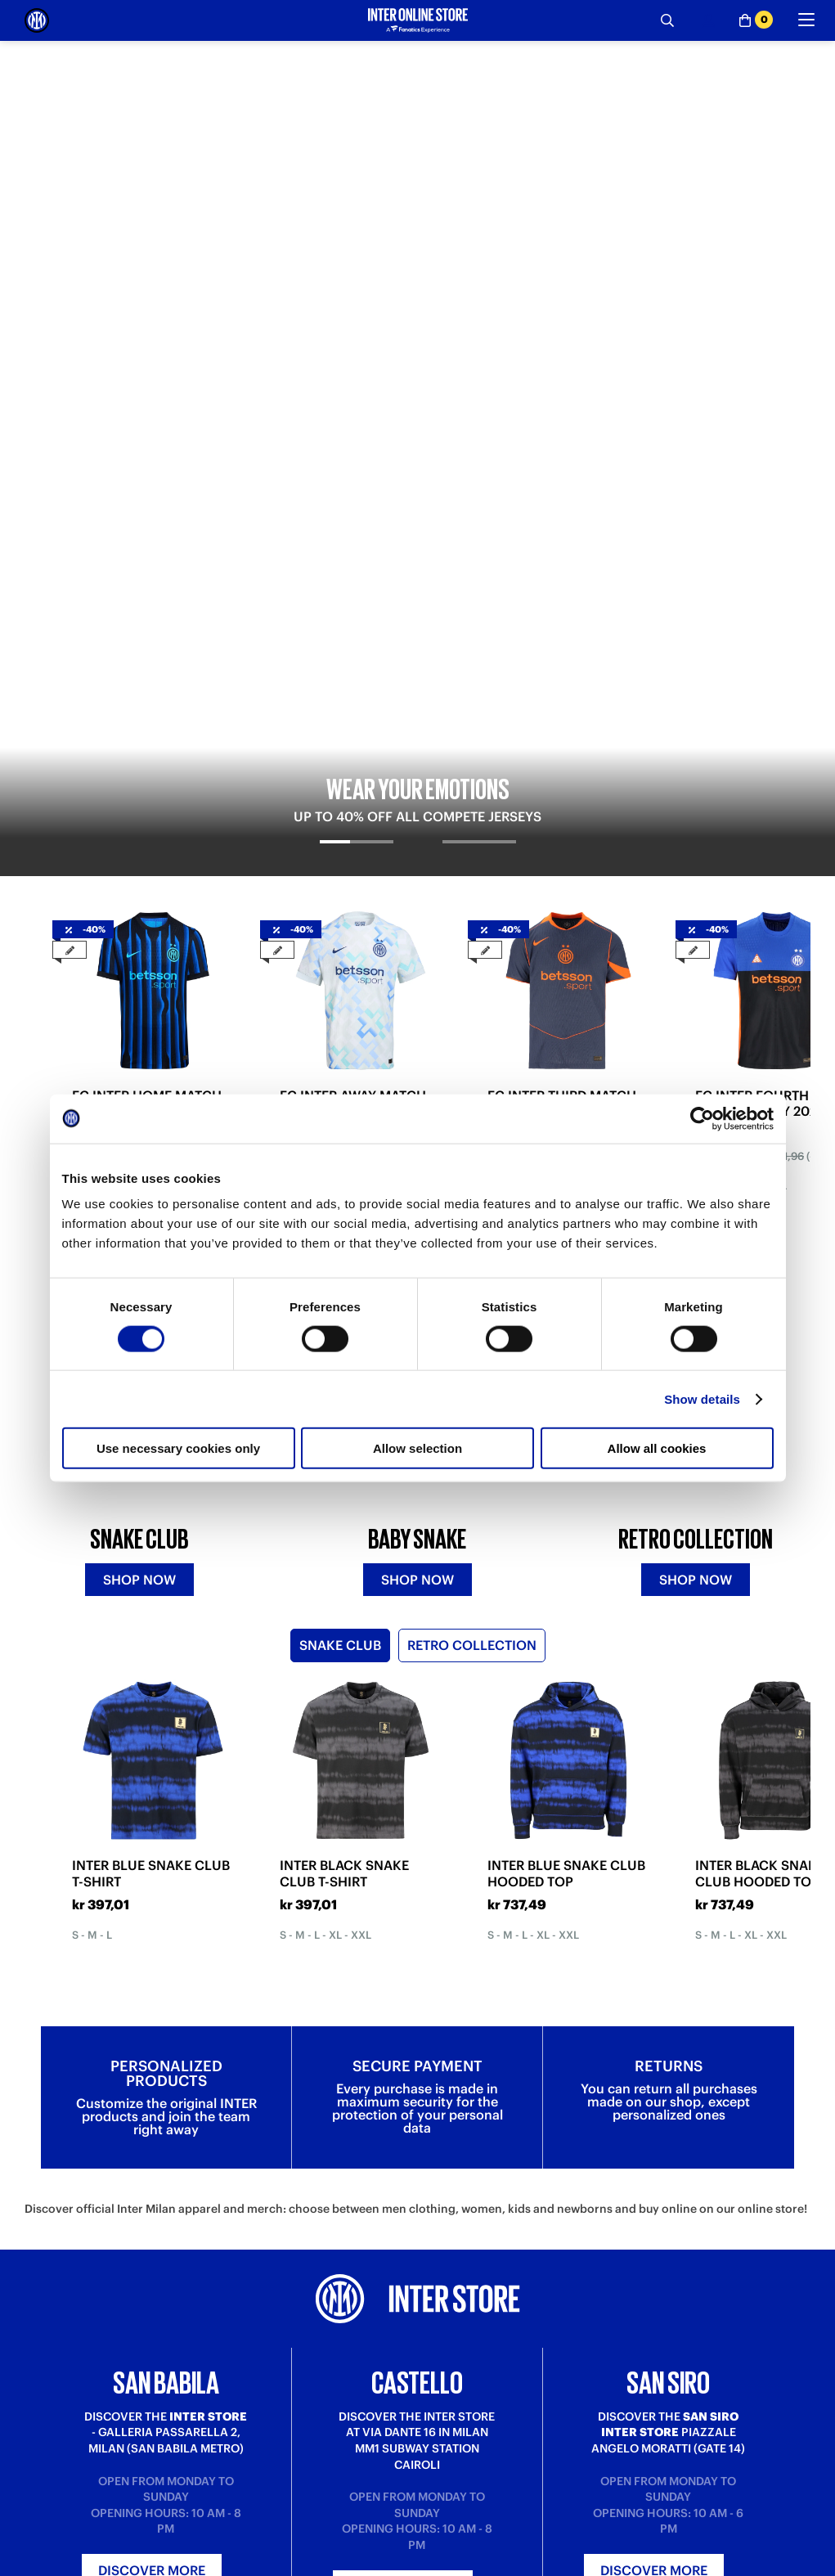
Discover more (151, 2137)
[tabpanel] (417, 211)
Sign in (417, 2339)
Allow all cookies (657, 1448)
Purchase (48, 2564)
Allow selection (417, 1448)
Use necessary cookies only (178, 1448)
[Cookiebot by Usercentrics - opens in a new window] (702, 1118)
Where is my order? (272, 2564)
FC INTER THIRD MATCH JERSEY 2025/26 (561, 608)
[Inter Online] (36, 20)
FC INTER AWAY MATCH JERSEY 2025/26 (353, 608)
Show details (702, 1398)
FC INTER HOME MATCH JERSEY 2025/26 (147, 608)
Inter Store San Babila (669, 2564)
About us (440, 2564)
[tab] (356, 361)
